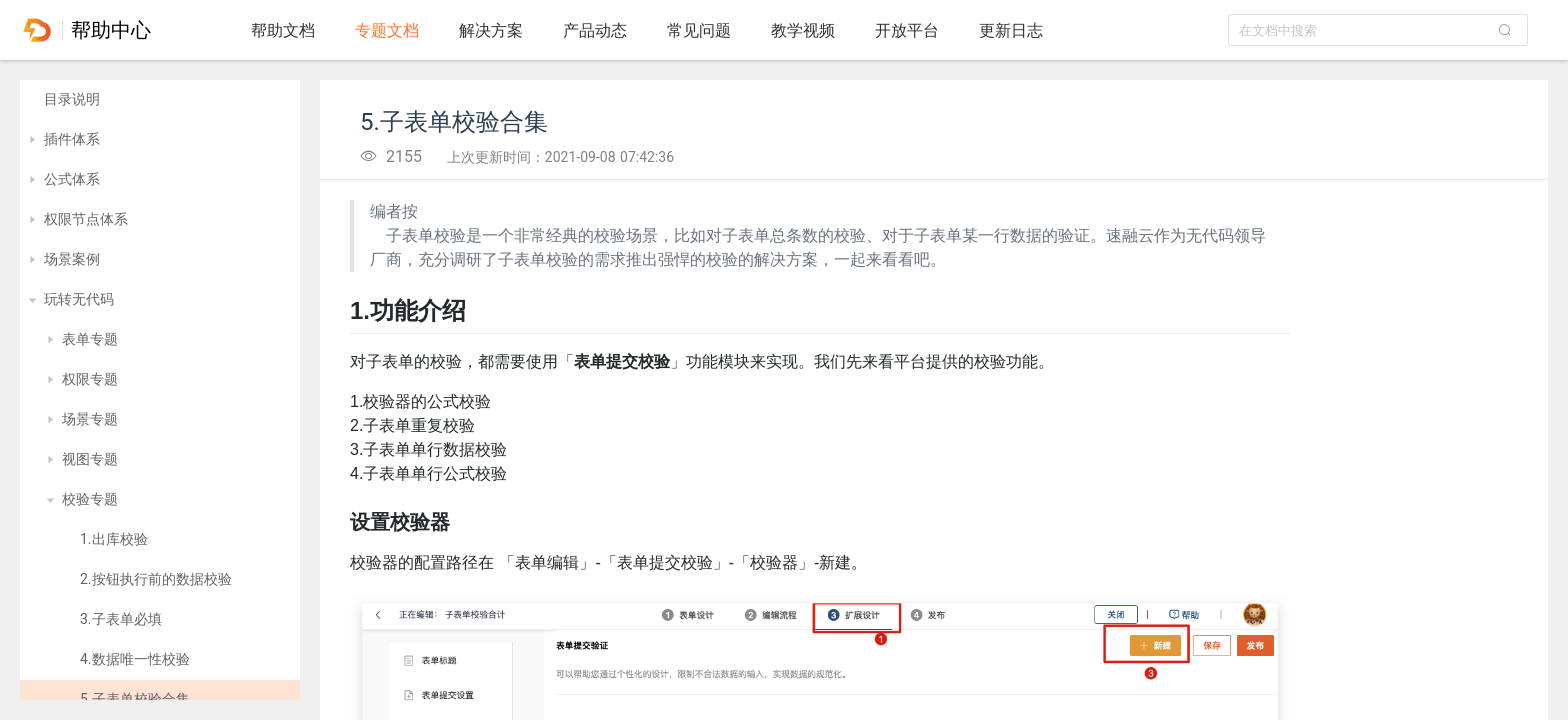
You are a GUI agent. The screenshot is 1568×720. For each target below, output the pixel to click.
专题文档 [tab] (387, 30)
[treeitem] (160, 100)
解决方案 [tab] (491, 30)
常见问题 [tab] (699, 30)
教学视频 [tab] (803, 30)
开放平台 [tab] (907, 30)
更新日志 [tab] (1011, 30)
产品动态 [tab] (595, 30)
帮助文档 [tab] (283, 30)
